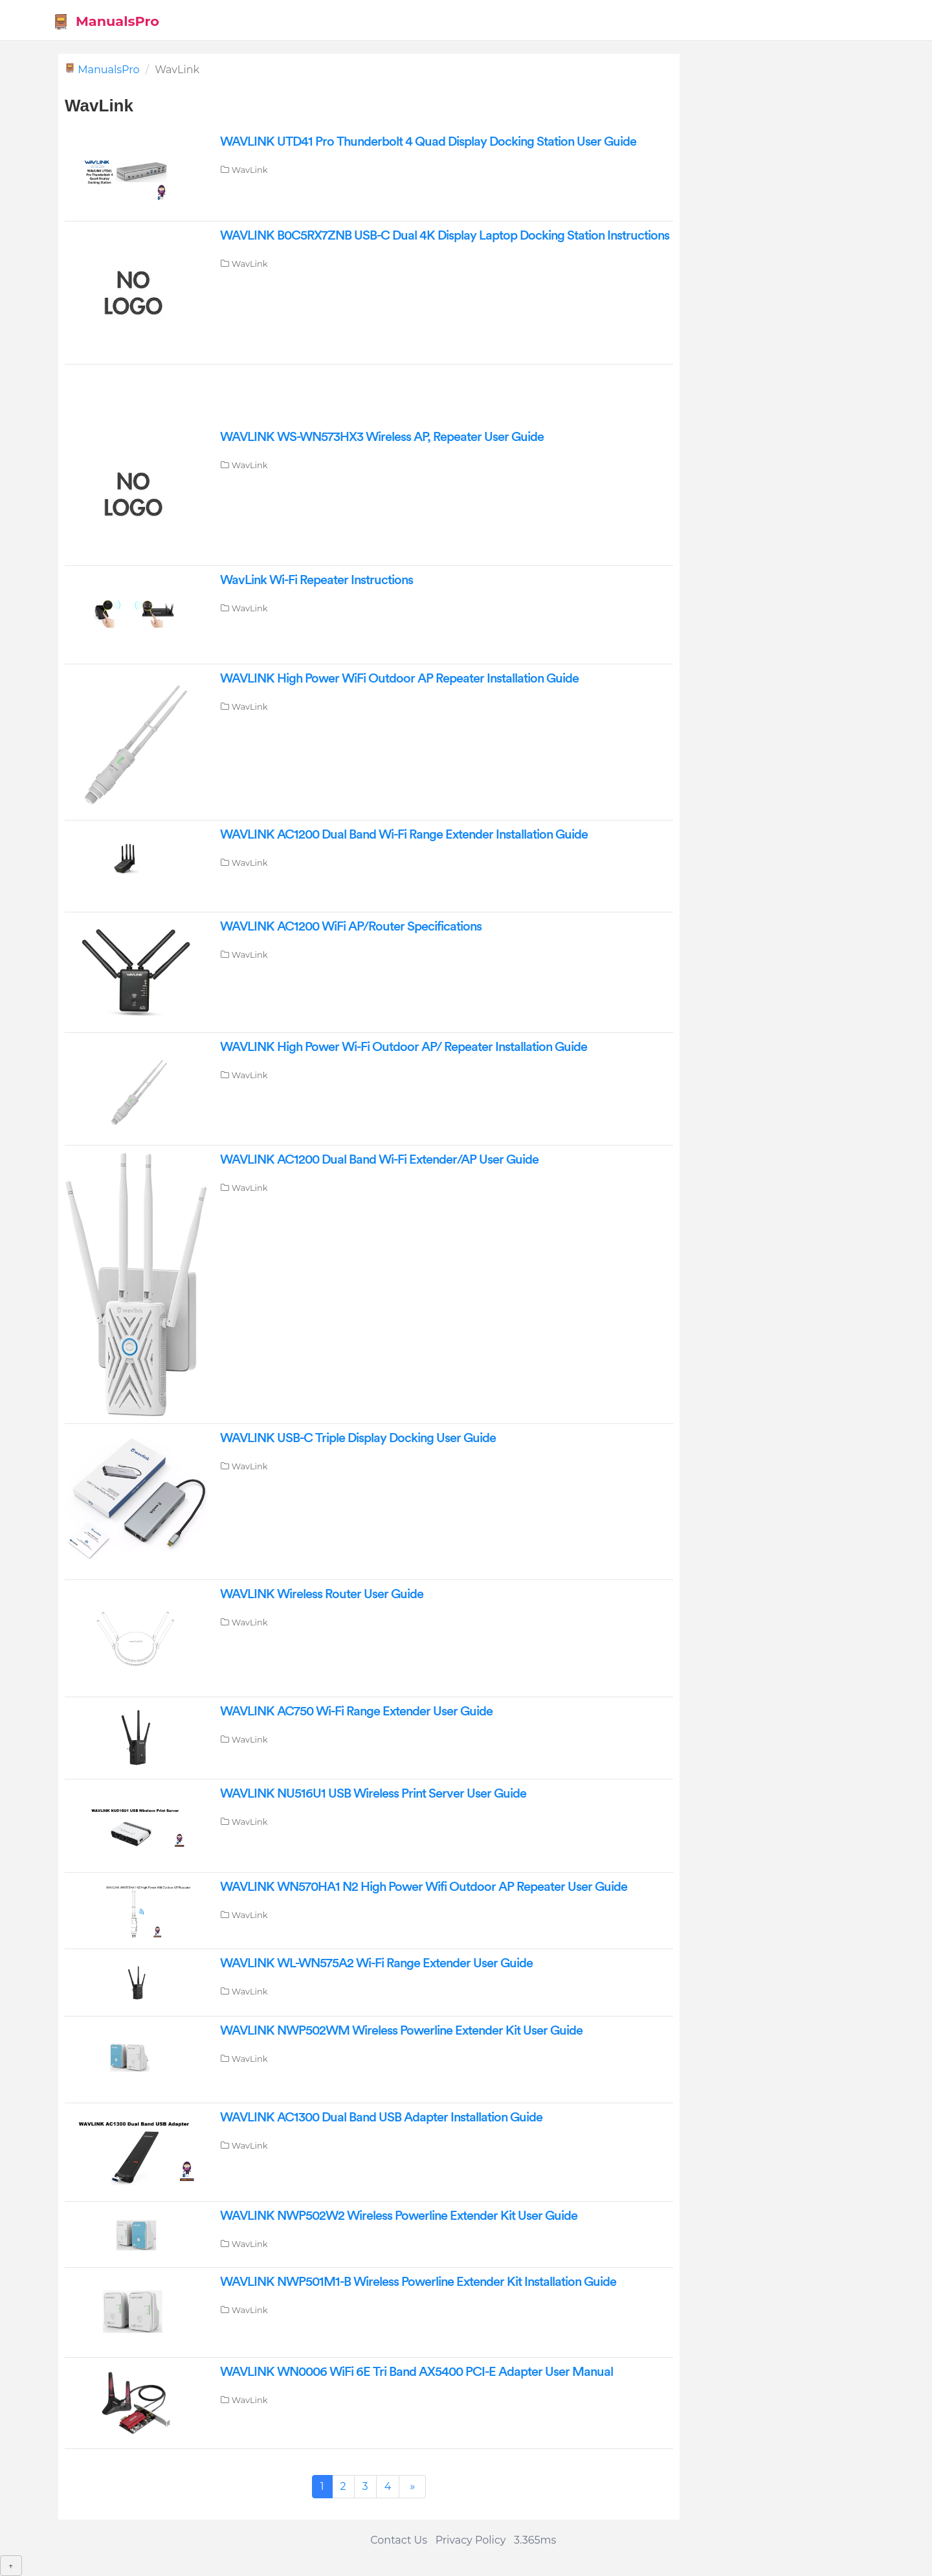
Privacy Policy (471, 2540)
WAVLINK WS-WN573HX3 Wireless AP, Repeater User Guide (382, 437)
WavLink (250, 169)
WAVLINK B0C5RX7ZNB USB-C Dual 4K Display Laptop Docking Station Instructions (444, 235)
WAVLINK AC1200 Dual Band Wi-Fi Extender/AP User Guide (379, 1159)
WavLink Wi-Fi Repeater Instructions (316, 580)
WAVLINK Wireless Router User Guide (321, 1594)
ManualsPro (105, 21)
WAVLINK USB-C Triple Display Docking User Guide (358, 1438)
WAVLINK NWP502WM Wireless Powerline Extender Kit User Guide (401, 2030)
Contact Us (398, 2540)
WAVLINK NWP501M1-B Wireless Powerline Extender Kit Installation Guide (418, 2282)
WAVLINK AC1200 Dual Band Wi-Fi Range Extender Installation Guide (404, 834)
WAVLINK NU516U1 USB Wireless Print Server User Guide (373, 1793)
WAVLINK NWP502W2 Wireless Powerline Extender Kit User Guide (398, 2215)
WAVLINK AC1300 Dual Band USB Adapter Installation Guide (381, 2117)
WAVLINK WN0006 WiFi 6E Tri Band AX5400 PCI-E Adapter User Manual (416, 2372)
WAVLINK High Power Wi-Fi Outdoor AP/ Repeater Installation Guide (403, 1047)
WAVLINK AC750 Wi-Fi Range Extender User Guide (356, 1711)
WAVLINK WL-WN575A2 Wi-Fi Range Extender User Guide (376, 1963)
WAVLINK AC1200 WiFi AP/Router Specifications (351, 926)
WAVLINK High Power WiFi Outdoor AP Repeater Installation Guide (399, 678)
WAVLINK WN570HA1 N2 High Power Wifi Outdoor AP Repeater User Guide (423, 1887)
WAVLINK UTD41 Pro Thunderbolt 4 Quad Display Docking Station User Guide (428, 141)
